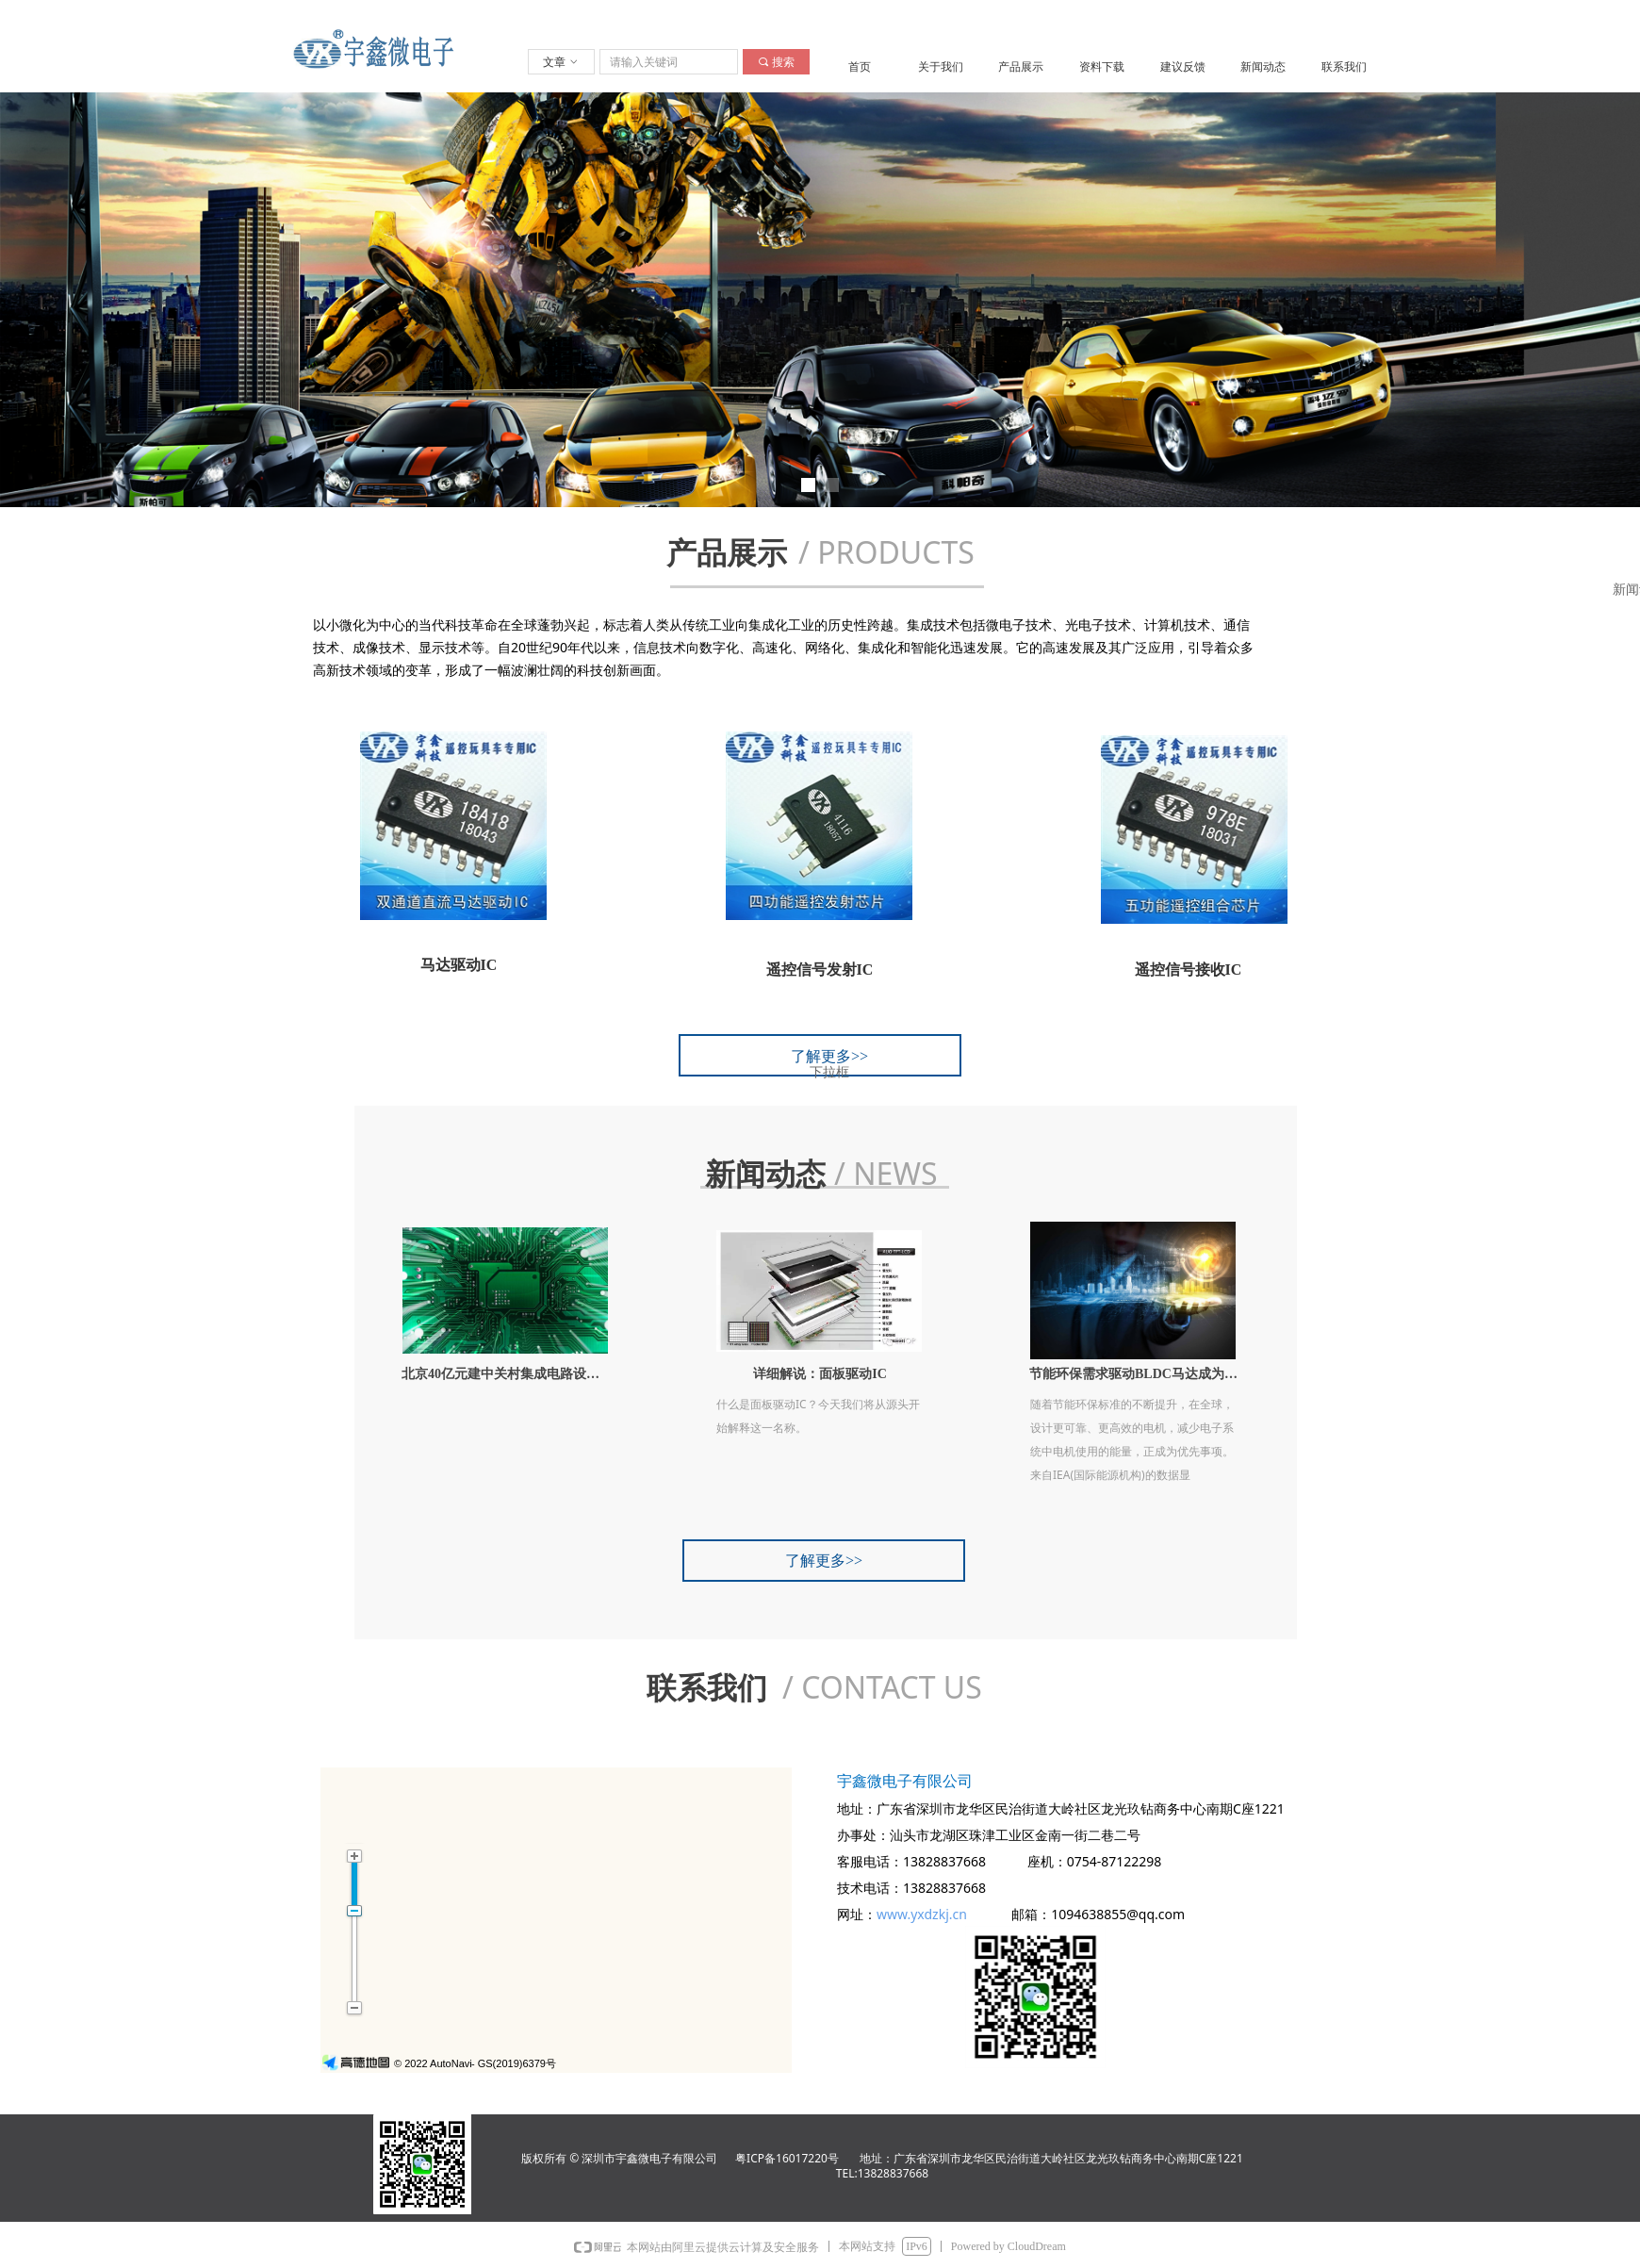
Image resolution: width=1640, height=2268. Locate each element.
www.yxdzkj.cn (922, 1914)
